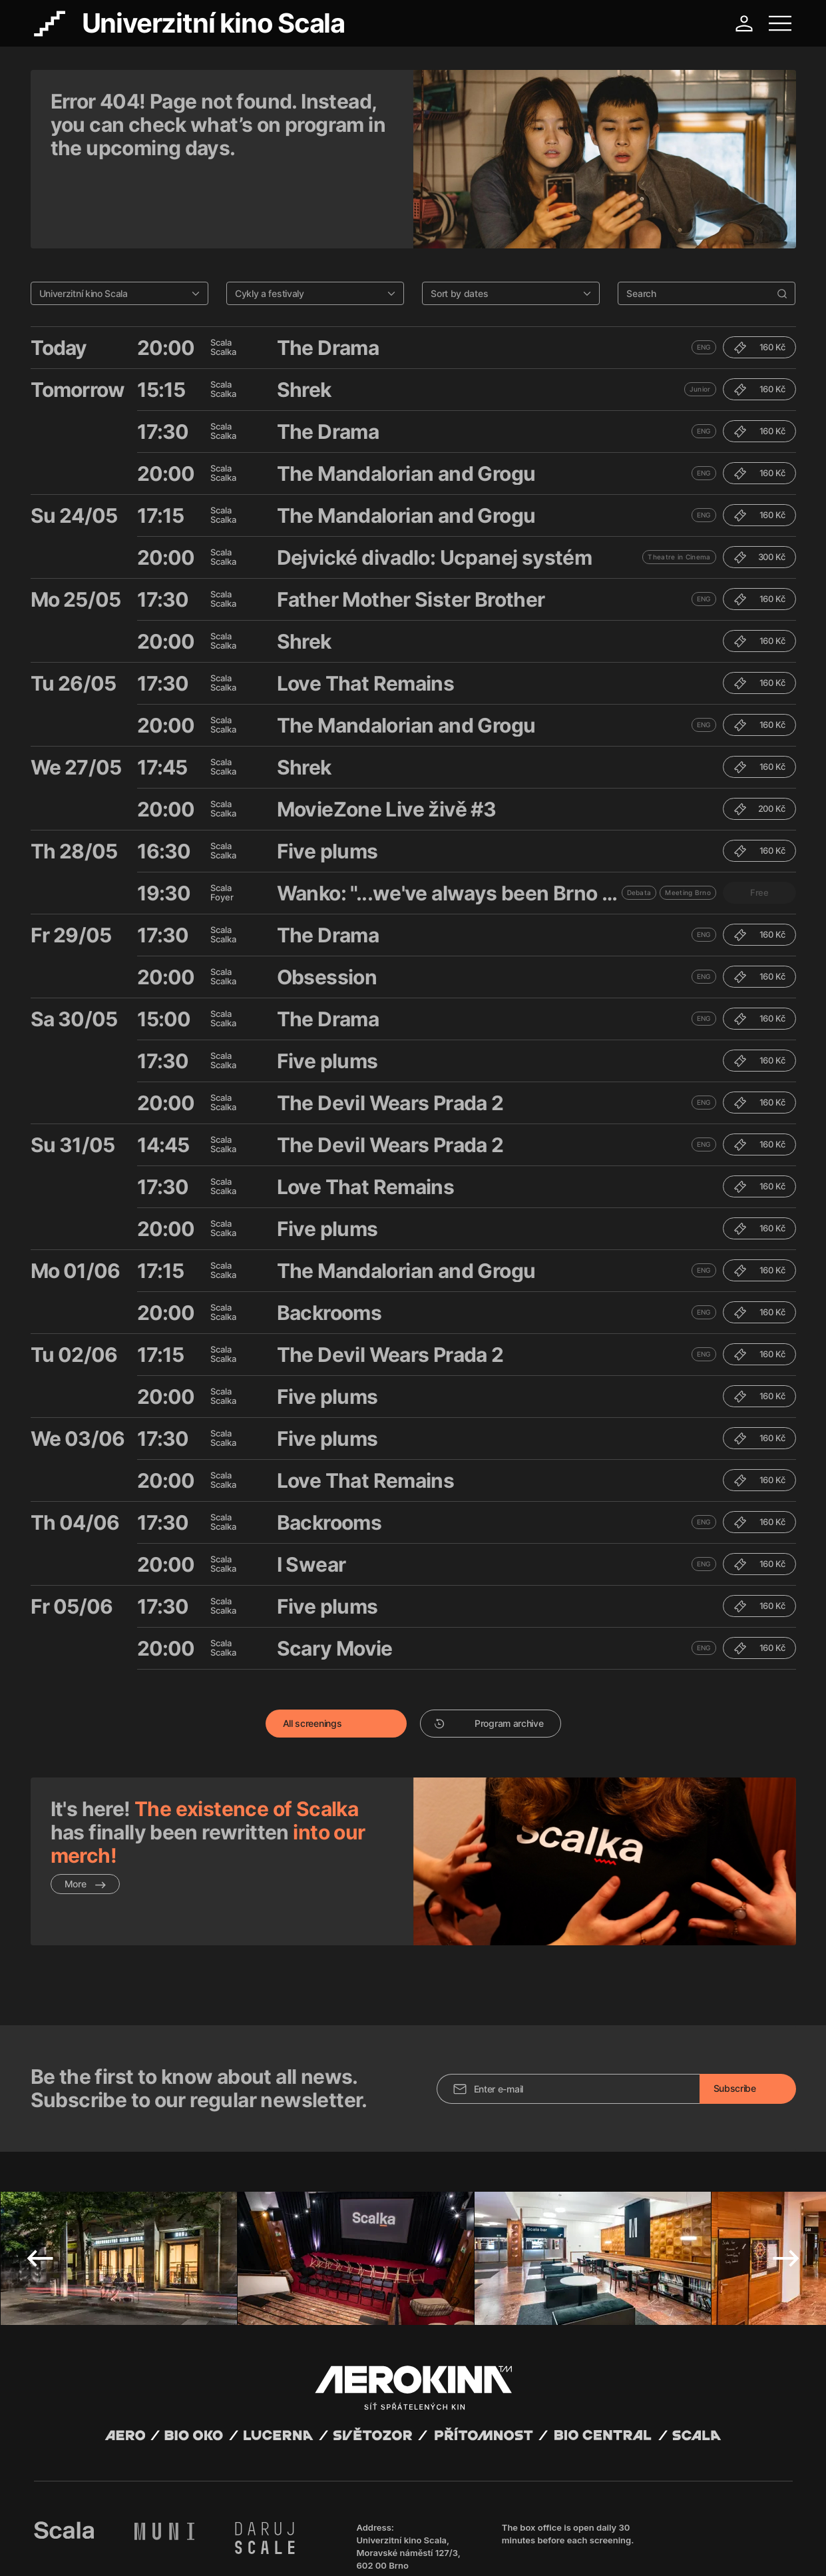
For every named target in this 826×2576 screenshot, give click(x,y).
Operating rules (238, 2549)
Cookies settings (304, 2549)
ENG (704, 278)
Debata (639, 824)
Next (786, 2158)
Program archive (489, 1654)
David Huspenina (161, 2538)
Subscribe (735, 1988)
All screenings (312, 1654)
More (85, 1815)
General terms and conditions (90, 2549)
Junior (700, 320)
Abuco (83, 2538)
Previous (40, 2158)
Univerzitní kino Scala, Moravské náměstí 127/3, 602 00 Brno (409, 2453)
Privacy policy (177, 2549)
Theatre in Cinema (679, 488)
